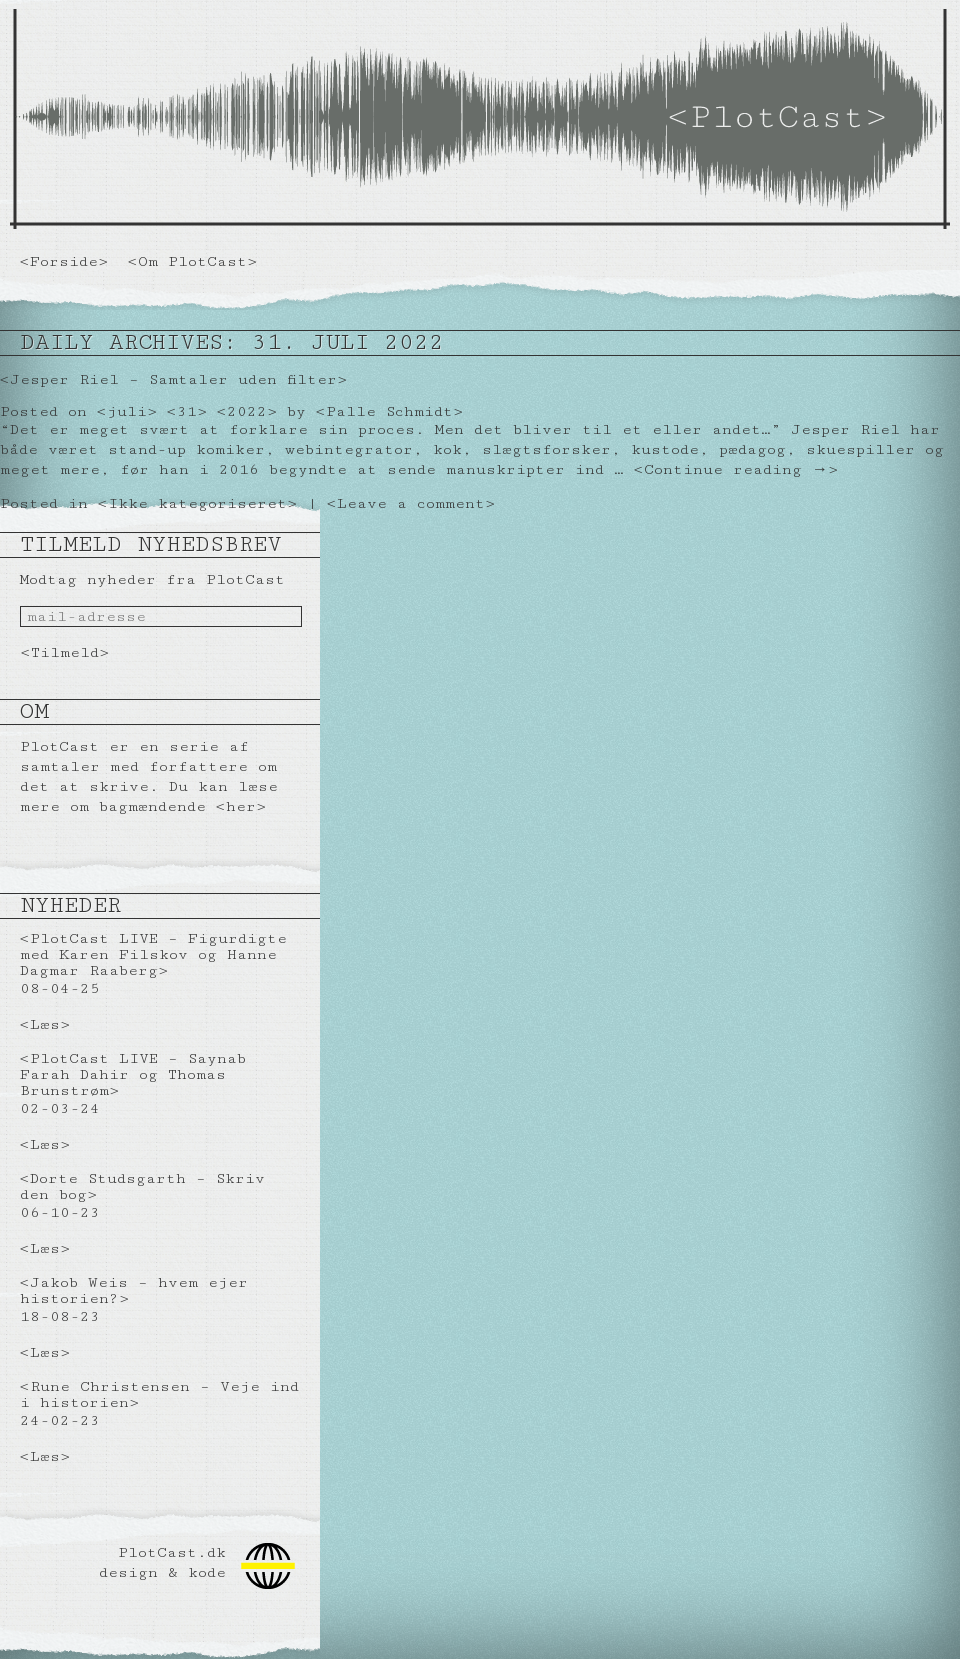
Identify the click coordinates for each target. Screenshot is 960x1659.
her (241, 806)
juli (127, 411)
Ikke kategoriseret (197, 503)
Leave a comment (411, 503)
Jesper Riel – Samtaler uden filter (173, 379)
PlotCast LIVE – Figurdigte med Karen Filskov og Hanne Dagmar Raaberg (153, 954)
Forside (64, 261)
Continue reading (736, 469)
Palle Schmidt (389, 411)
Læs (45, 1024)
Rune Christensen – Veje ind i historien (159, 1394)
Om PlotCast (192, 261)
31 (187, 411)
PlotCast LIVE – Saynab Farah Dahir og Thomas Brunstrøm (133, 1074)
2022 (247, 411)
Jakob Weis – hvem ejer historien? (134, 1290)
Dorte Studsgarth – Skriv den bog (142, 1186)
